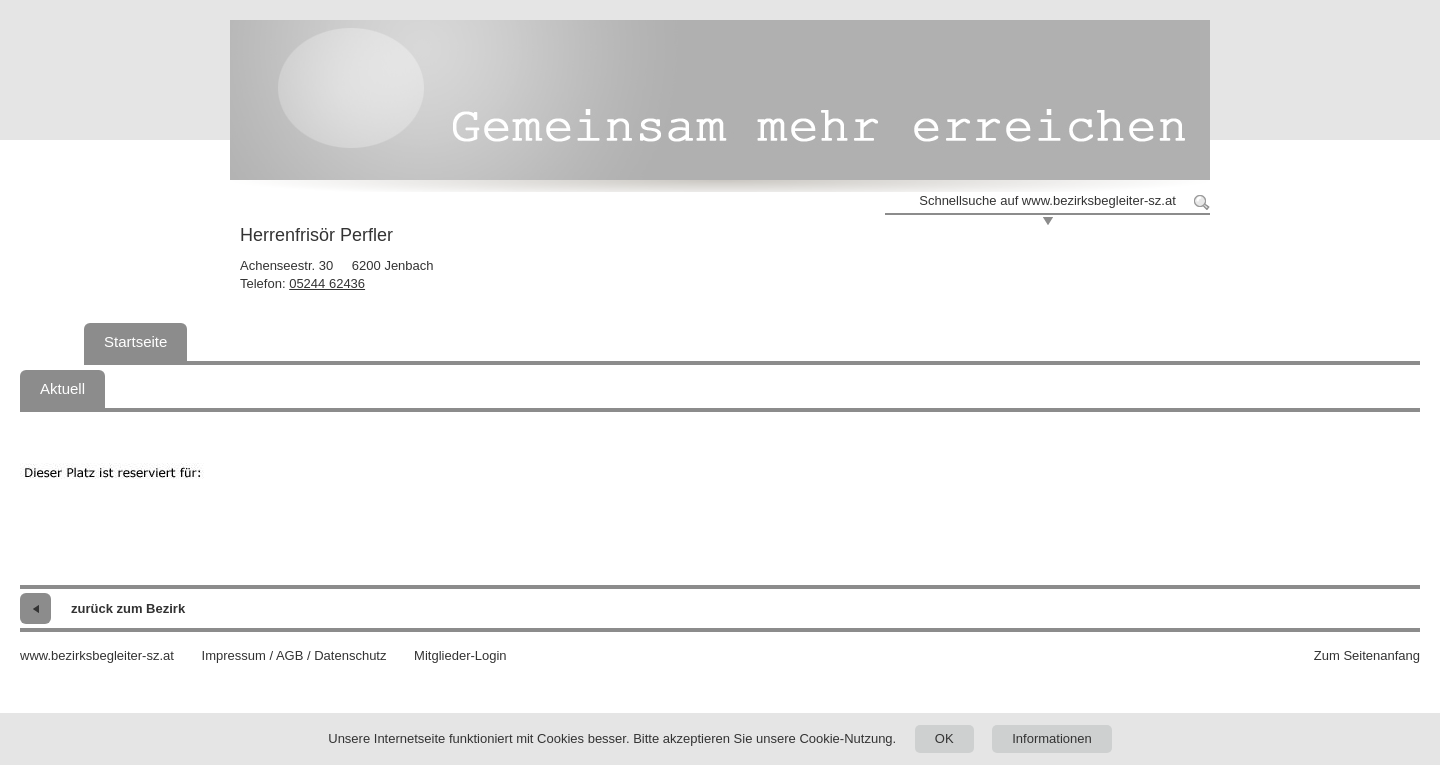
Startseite (135, 341)
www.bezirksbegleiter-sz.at (97, 655)
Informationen (1052, 738)
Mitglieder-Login (460, 655)
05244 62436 (327, 283)
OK (944, 738)
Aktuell (62, 388)
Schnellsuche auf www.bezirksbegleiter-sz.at (1047, 200)
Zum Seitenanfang (1367, 655)
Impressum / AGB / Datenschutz (294, 655)
